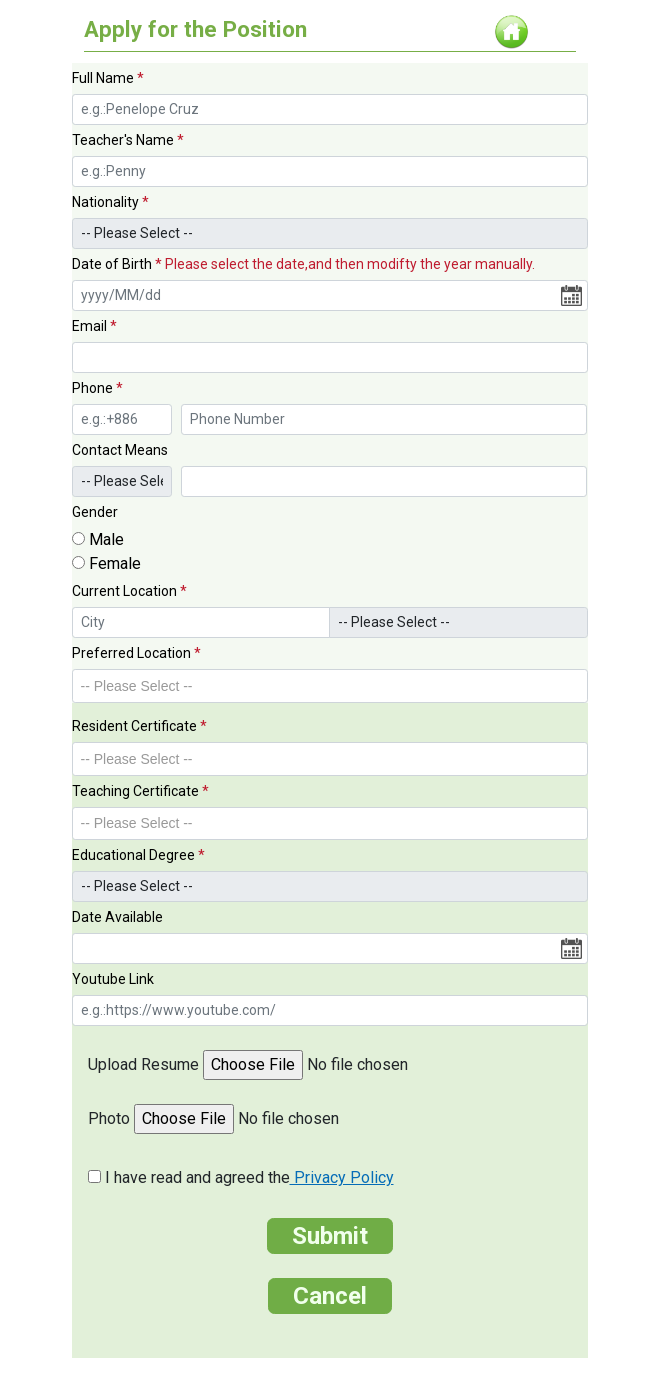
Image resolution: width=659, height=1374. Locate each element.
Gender (95, 512)
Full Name (108, 78)
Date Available (117, 917)
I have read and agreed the (249, 1177)
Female (115, 563)
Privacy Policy (342, 1177)
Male (106, 539)
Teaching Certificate (140, 791)
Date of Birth (303, 264)
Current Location (129, 591)
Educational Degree (138, 855)
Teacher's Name (128, 140)
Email (94, 326)
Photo (109, 1118)
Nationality (110, 202)
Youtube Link (113, 979)
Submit (330, 1236)
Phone (97, 388)
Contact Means (120, 450)
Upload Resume (143, 1064)
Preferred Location (136, 653)
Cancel (330, 1296)
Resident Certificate (139, 726)
